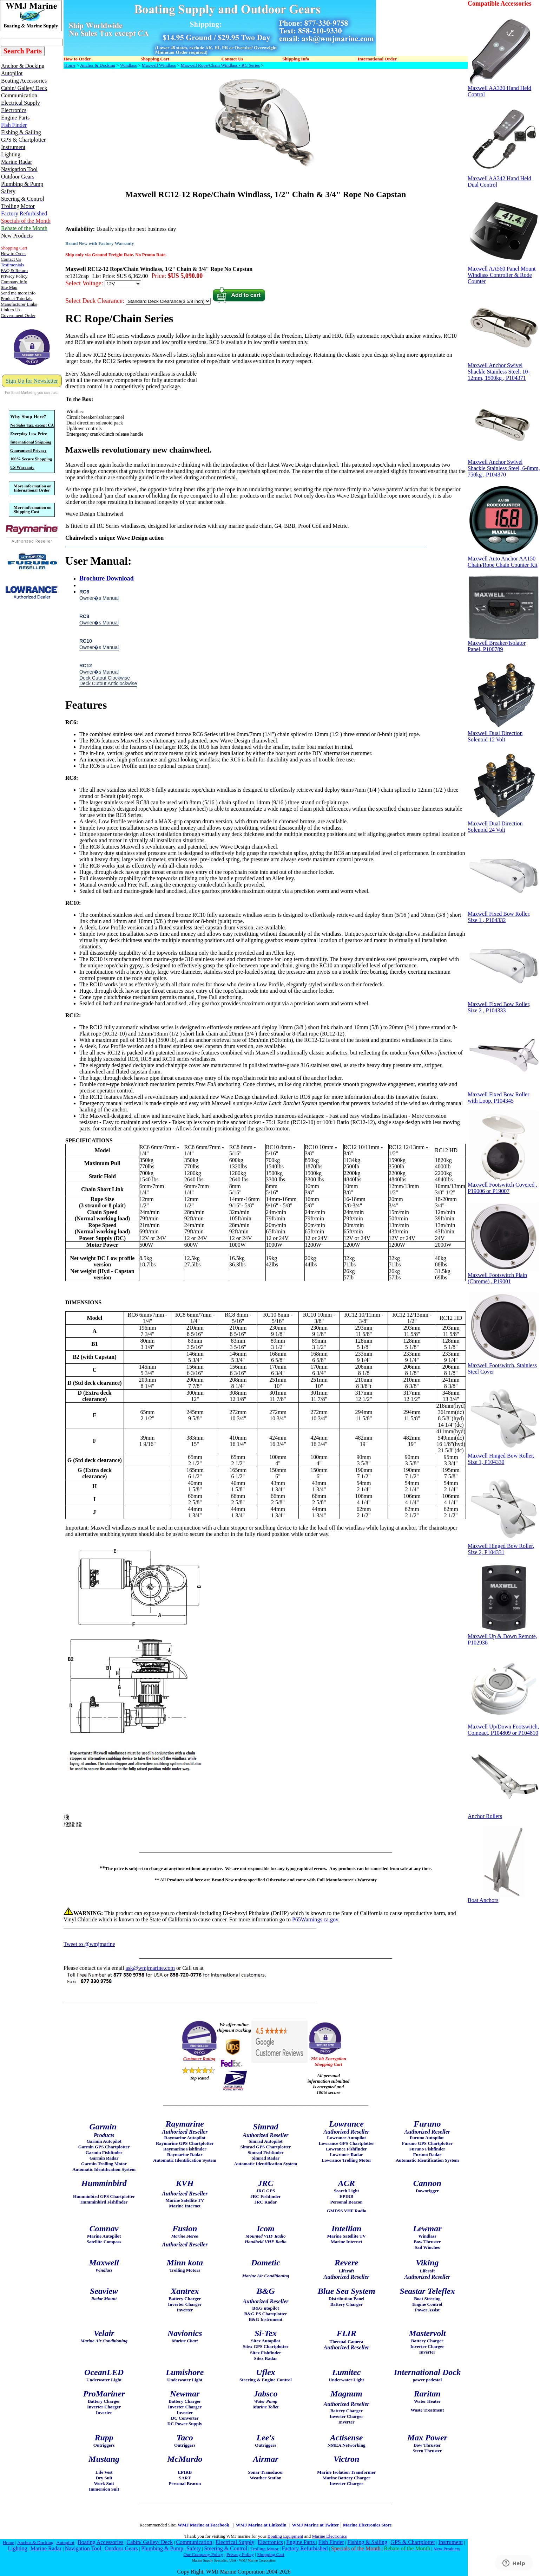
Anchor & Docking (97, 65)
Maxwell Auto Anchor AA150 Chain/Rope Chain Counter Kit (503, 559)
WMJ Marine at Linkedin (261, 2525)
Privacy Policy (240, 2554)
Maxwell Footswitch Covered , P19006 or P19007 (503, 1185)
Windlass (128, 65)
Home (69, 65)
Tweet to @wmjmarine (89, 1944)
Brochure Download (106, 578)
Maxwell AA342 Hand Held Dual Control (503, 179)
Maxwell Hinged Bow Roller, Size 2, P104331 (503, 1546)
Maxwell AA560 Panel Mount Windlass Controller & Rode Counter (503, 272)
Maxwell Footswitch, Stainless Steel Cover (503, 1366)
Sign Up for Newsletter (32, 381)
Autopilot (65, 2542)
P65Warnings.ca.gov (315, 1919)
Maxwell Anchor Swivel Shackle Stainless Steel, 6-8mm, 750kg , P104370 (504, 466)
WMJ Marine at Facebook (204, 2525)
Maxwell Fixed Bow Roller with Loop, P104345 (503, 1095)
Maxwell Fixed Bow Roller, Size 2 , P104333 (503, 1004)
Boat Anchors (503, 1897)
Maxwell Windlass (159, 65)
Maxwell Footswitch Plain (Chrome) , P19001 (503, 1275)
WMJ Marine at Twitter (315, 2525)
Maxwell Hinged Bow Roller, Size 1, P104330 (503, 1456)
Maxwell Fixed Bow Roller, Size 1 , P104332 (503, 914)
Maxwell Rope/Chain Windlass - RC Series (220, 65)
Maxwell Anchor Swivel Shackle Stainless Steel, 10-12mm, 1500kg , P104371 (503, 369)
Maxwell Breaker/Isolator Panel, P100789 (503, 643)
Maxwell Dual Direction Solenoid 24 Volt (503, 824)
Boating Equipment (285, 2536)
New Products (446, 2548)
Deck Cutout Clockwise (104, 678)
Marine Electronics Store (367, 2525)
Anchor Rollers (503, 1813)
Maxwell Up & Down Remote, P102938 (503, 1637)
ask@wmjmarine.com (149, 1968)
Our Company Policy (203, 2554)
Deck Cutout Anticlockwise (108, 683)
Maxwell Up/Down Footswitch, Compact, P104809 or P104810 (503, 1727)
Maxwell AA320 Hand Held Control (500, 88)
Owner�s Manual (99, 598)
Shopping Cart (270, 2554)
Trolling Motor (264, 2548)
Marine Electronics (329, 2536)
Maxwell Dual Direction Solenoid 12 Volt (503, 733)
